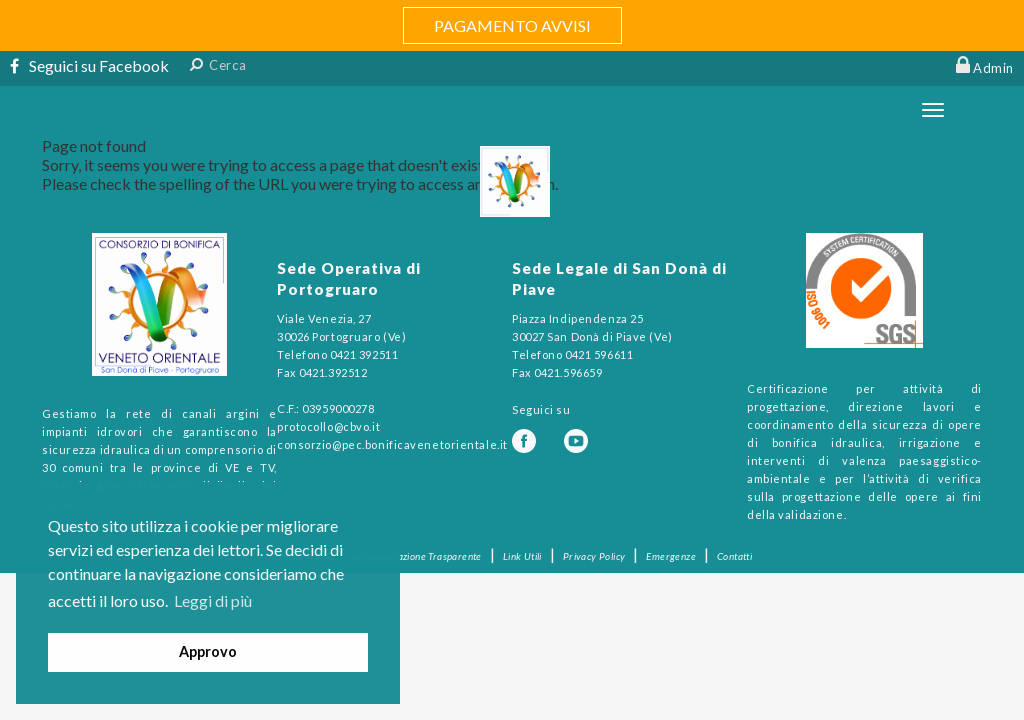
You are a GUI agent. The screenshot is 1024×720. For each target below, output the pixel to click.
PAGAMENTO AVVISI (512, 25)
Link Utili (522, 556)
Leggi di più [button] (213, 600)
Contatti (734, 556)
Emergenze (671, 556)
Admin (993, 68)
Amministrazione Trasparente (417, 556)
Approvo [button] (208, 651)
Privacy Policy (594, 556)
